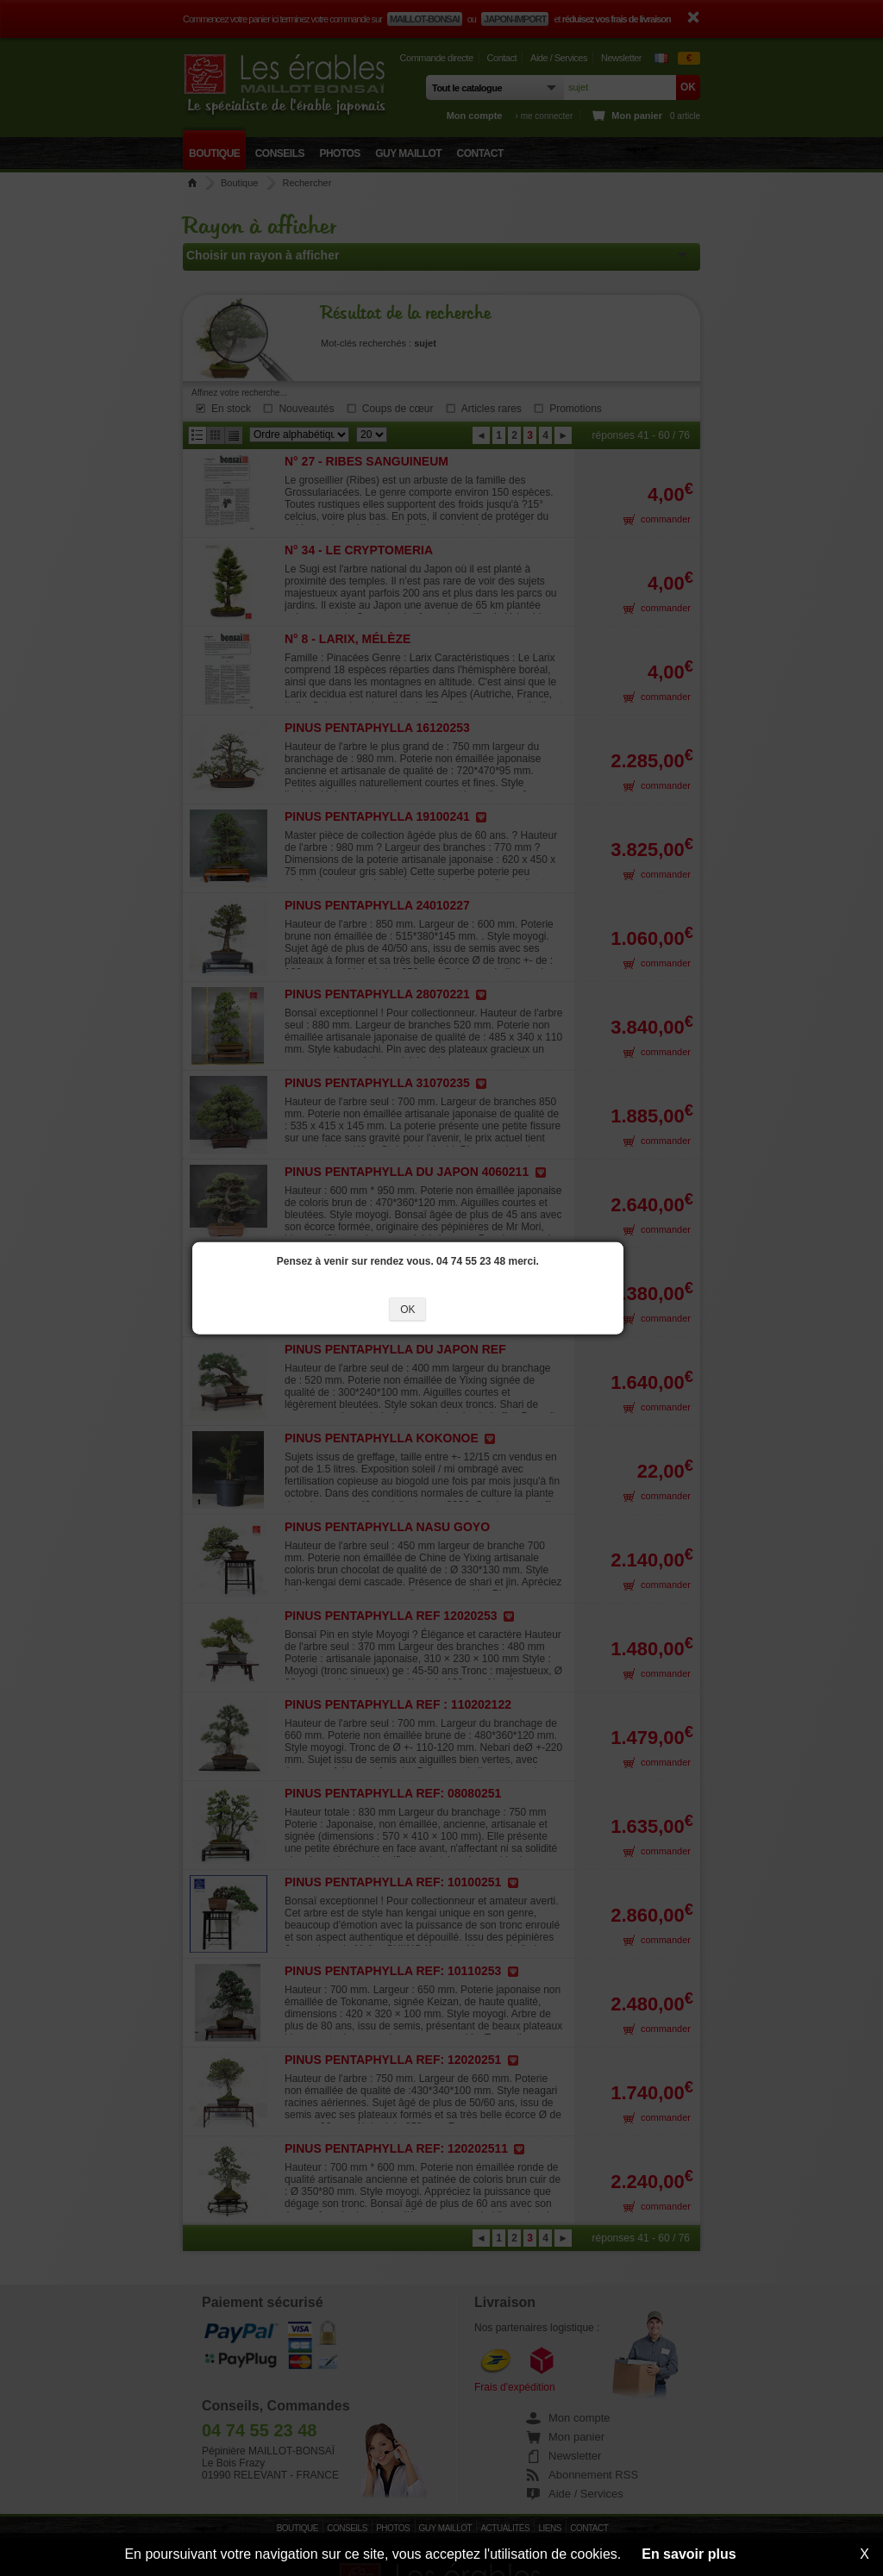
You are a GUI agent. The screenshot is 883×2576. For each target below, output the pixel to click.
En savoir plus (689, 2554)
